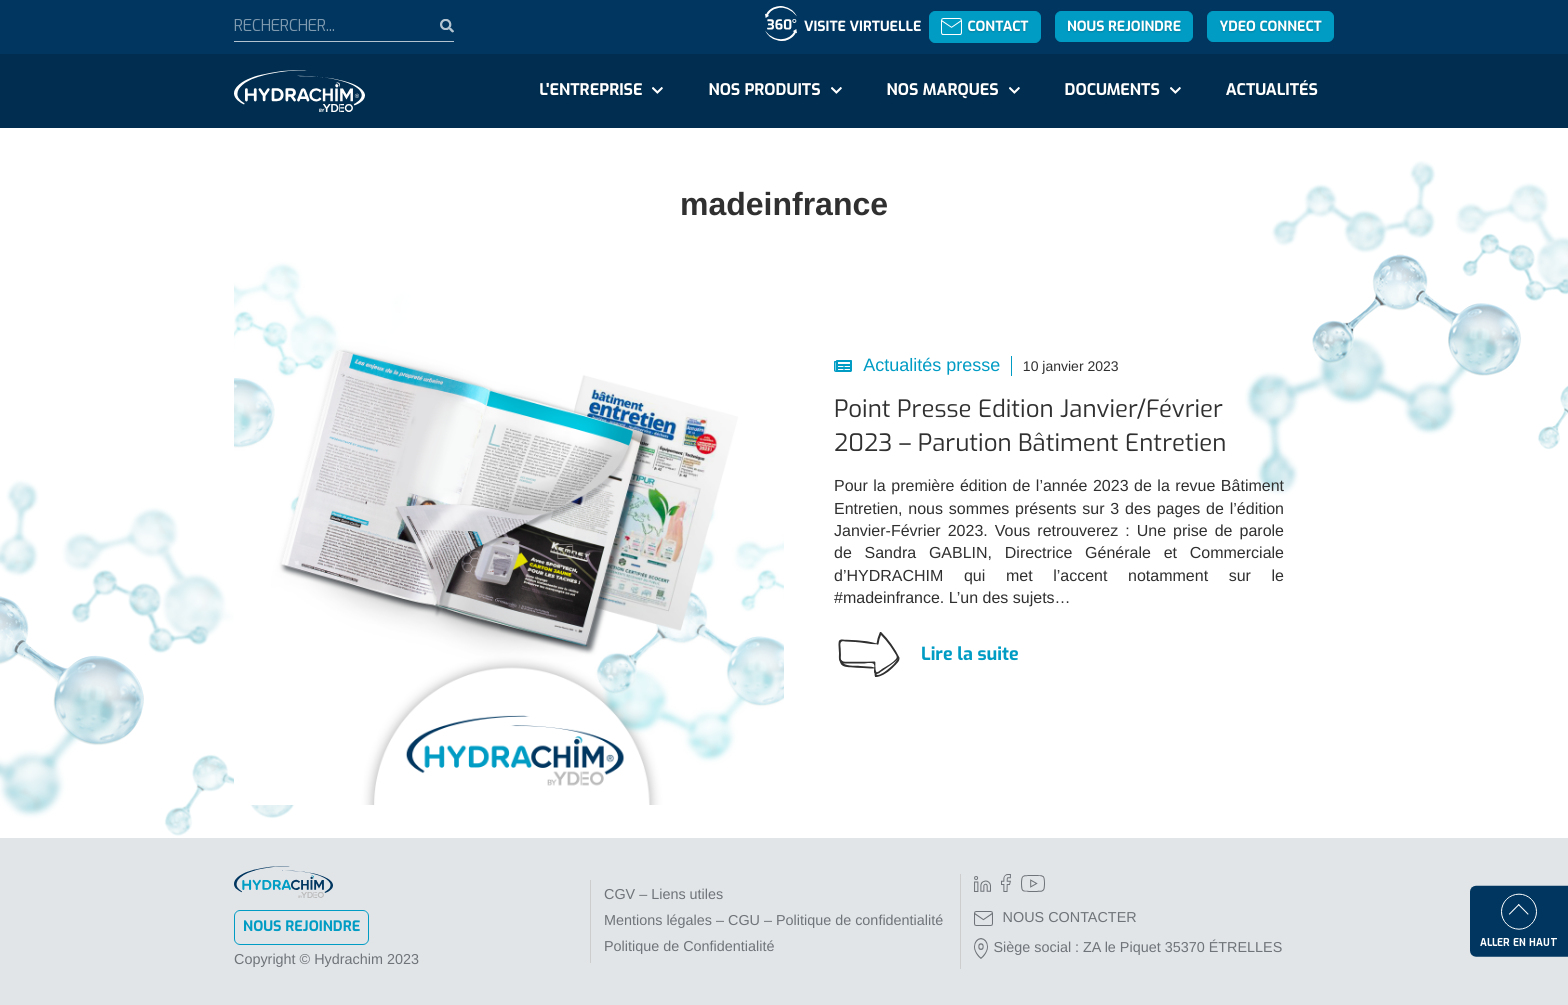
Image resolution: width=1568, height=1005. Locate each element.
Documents (1112, 90)
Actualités (1272, 90)
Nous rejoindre (1124, 26)
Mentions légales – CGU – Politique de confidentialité (773, 921)
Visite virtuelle (862, 26)
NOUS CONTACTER (1055, 918)
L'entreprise (590, 90)
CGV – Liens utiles (663, 895)
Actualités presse (929, 365)
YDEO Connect (1270, 26)
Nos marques (942, 90)
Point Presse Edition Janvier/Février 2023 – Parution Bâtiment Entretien (1030, 426)
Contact (984, 26)
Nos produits (764, 90)
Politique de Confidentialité (689, 947)
